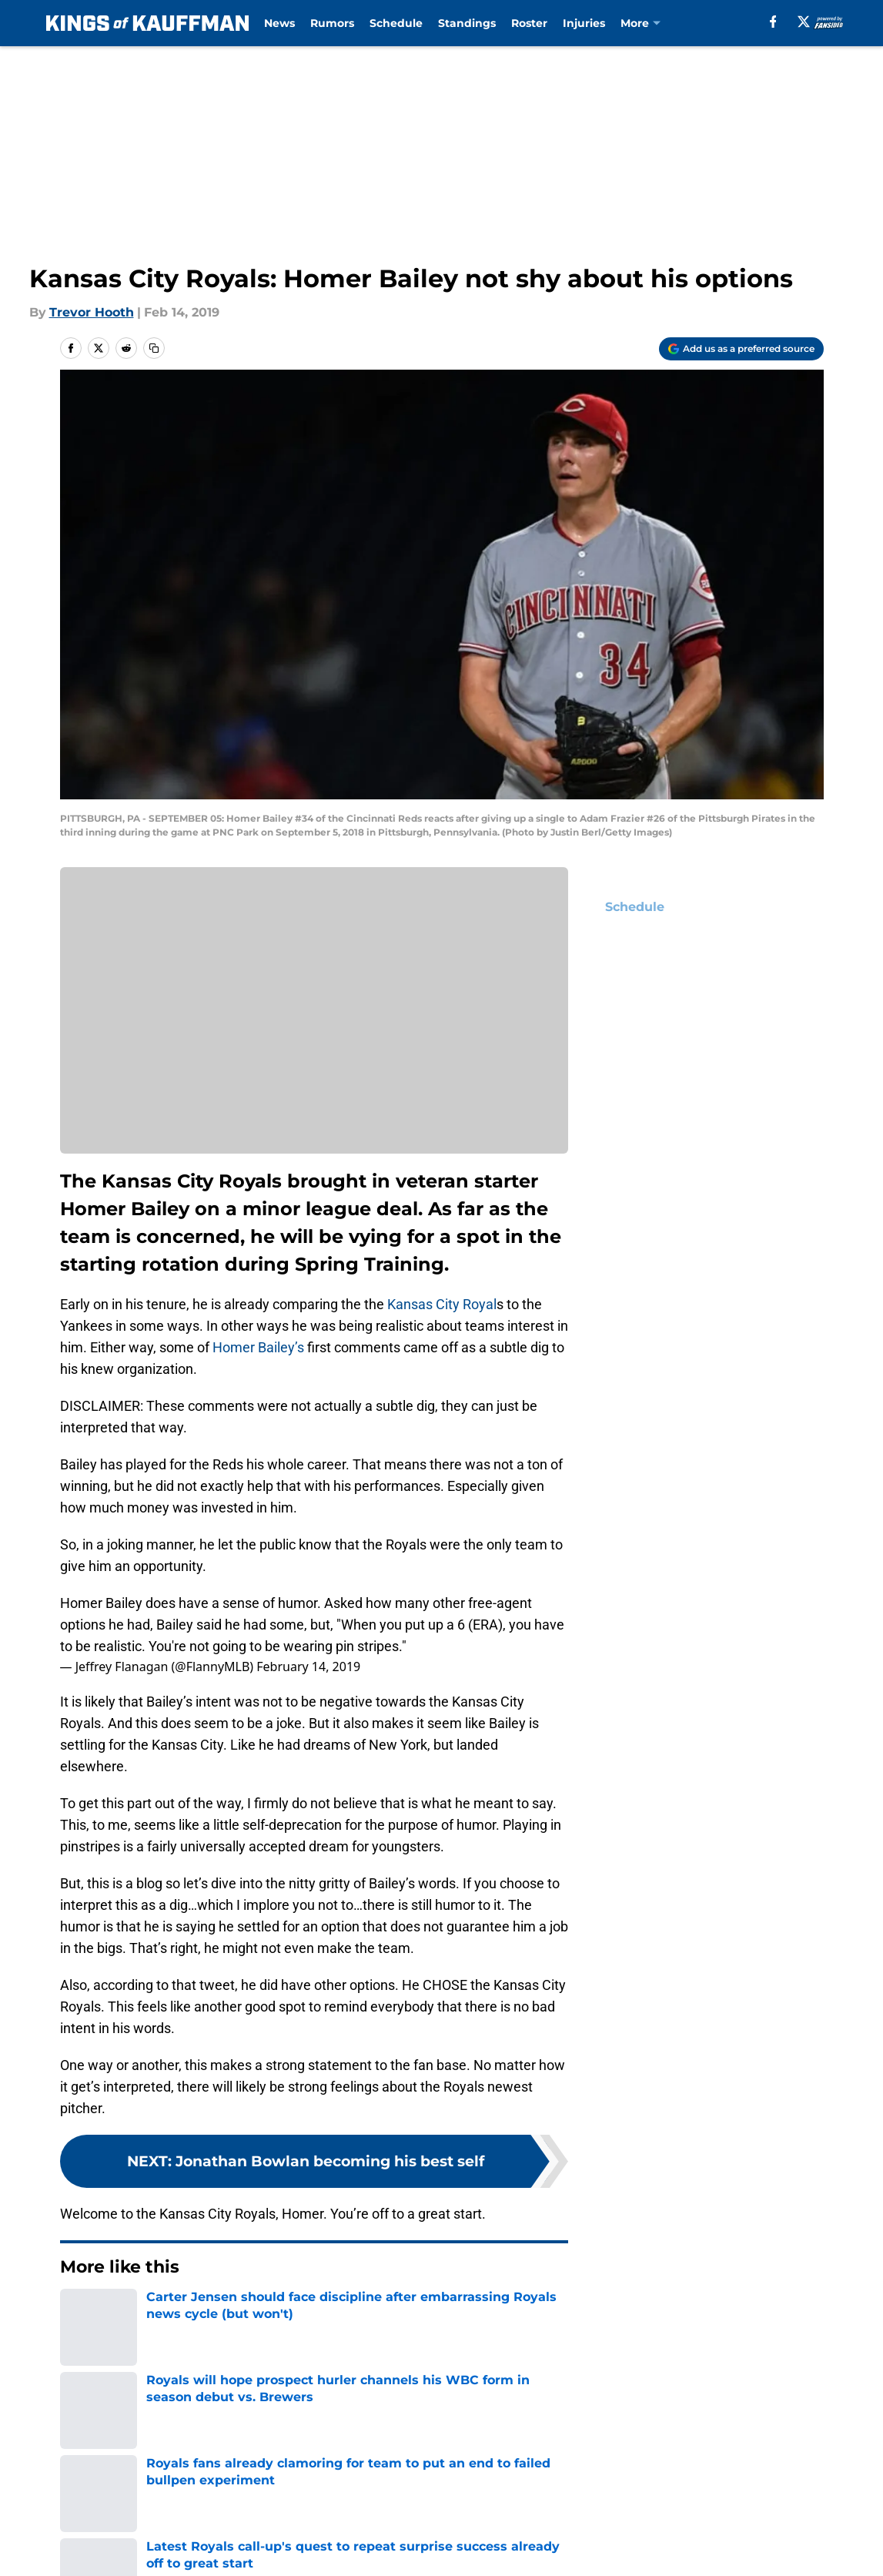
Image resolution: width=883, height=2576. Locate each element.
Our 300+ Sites (620, 2422)
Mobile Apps (779, 2422)
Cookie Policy (781, 2450)
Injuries (584, 23)
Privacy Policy (472, 2450)
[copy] (154, 348)
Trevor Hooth (91, 312)
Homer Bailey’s (258, 1347)
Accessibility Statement (296, 2478)
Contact (454, 2422)
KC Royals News (154, 2313)
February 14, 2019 (308, 1666)
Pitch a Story (262, 2450)
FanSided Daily (106, 2450)
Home (77, 2313)
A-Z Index (459, 2478)
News (279, 23)
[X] (804, 21)
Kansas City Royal (442, 1304)
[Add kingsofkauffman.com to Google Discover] (741, 348)
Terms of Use (616, 2450)
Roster (529, 23)
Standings (467, 23)
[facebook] (773, 21)
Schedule (396, 23)
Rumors (332, 23)
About (79, 2422)
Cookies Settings (627, 2478)
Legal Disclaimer (111, 2478)
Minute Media (114, 2519)
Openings (253, 2422)
